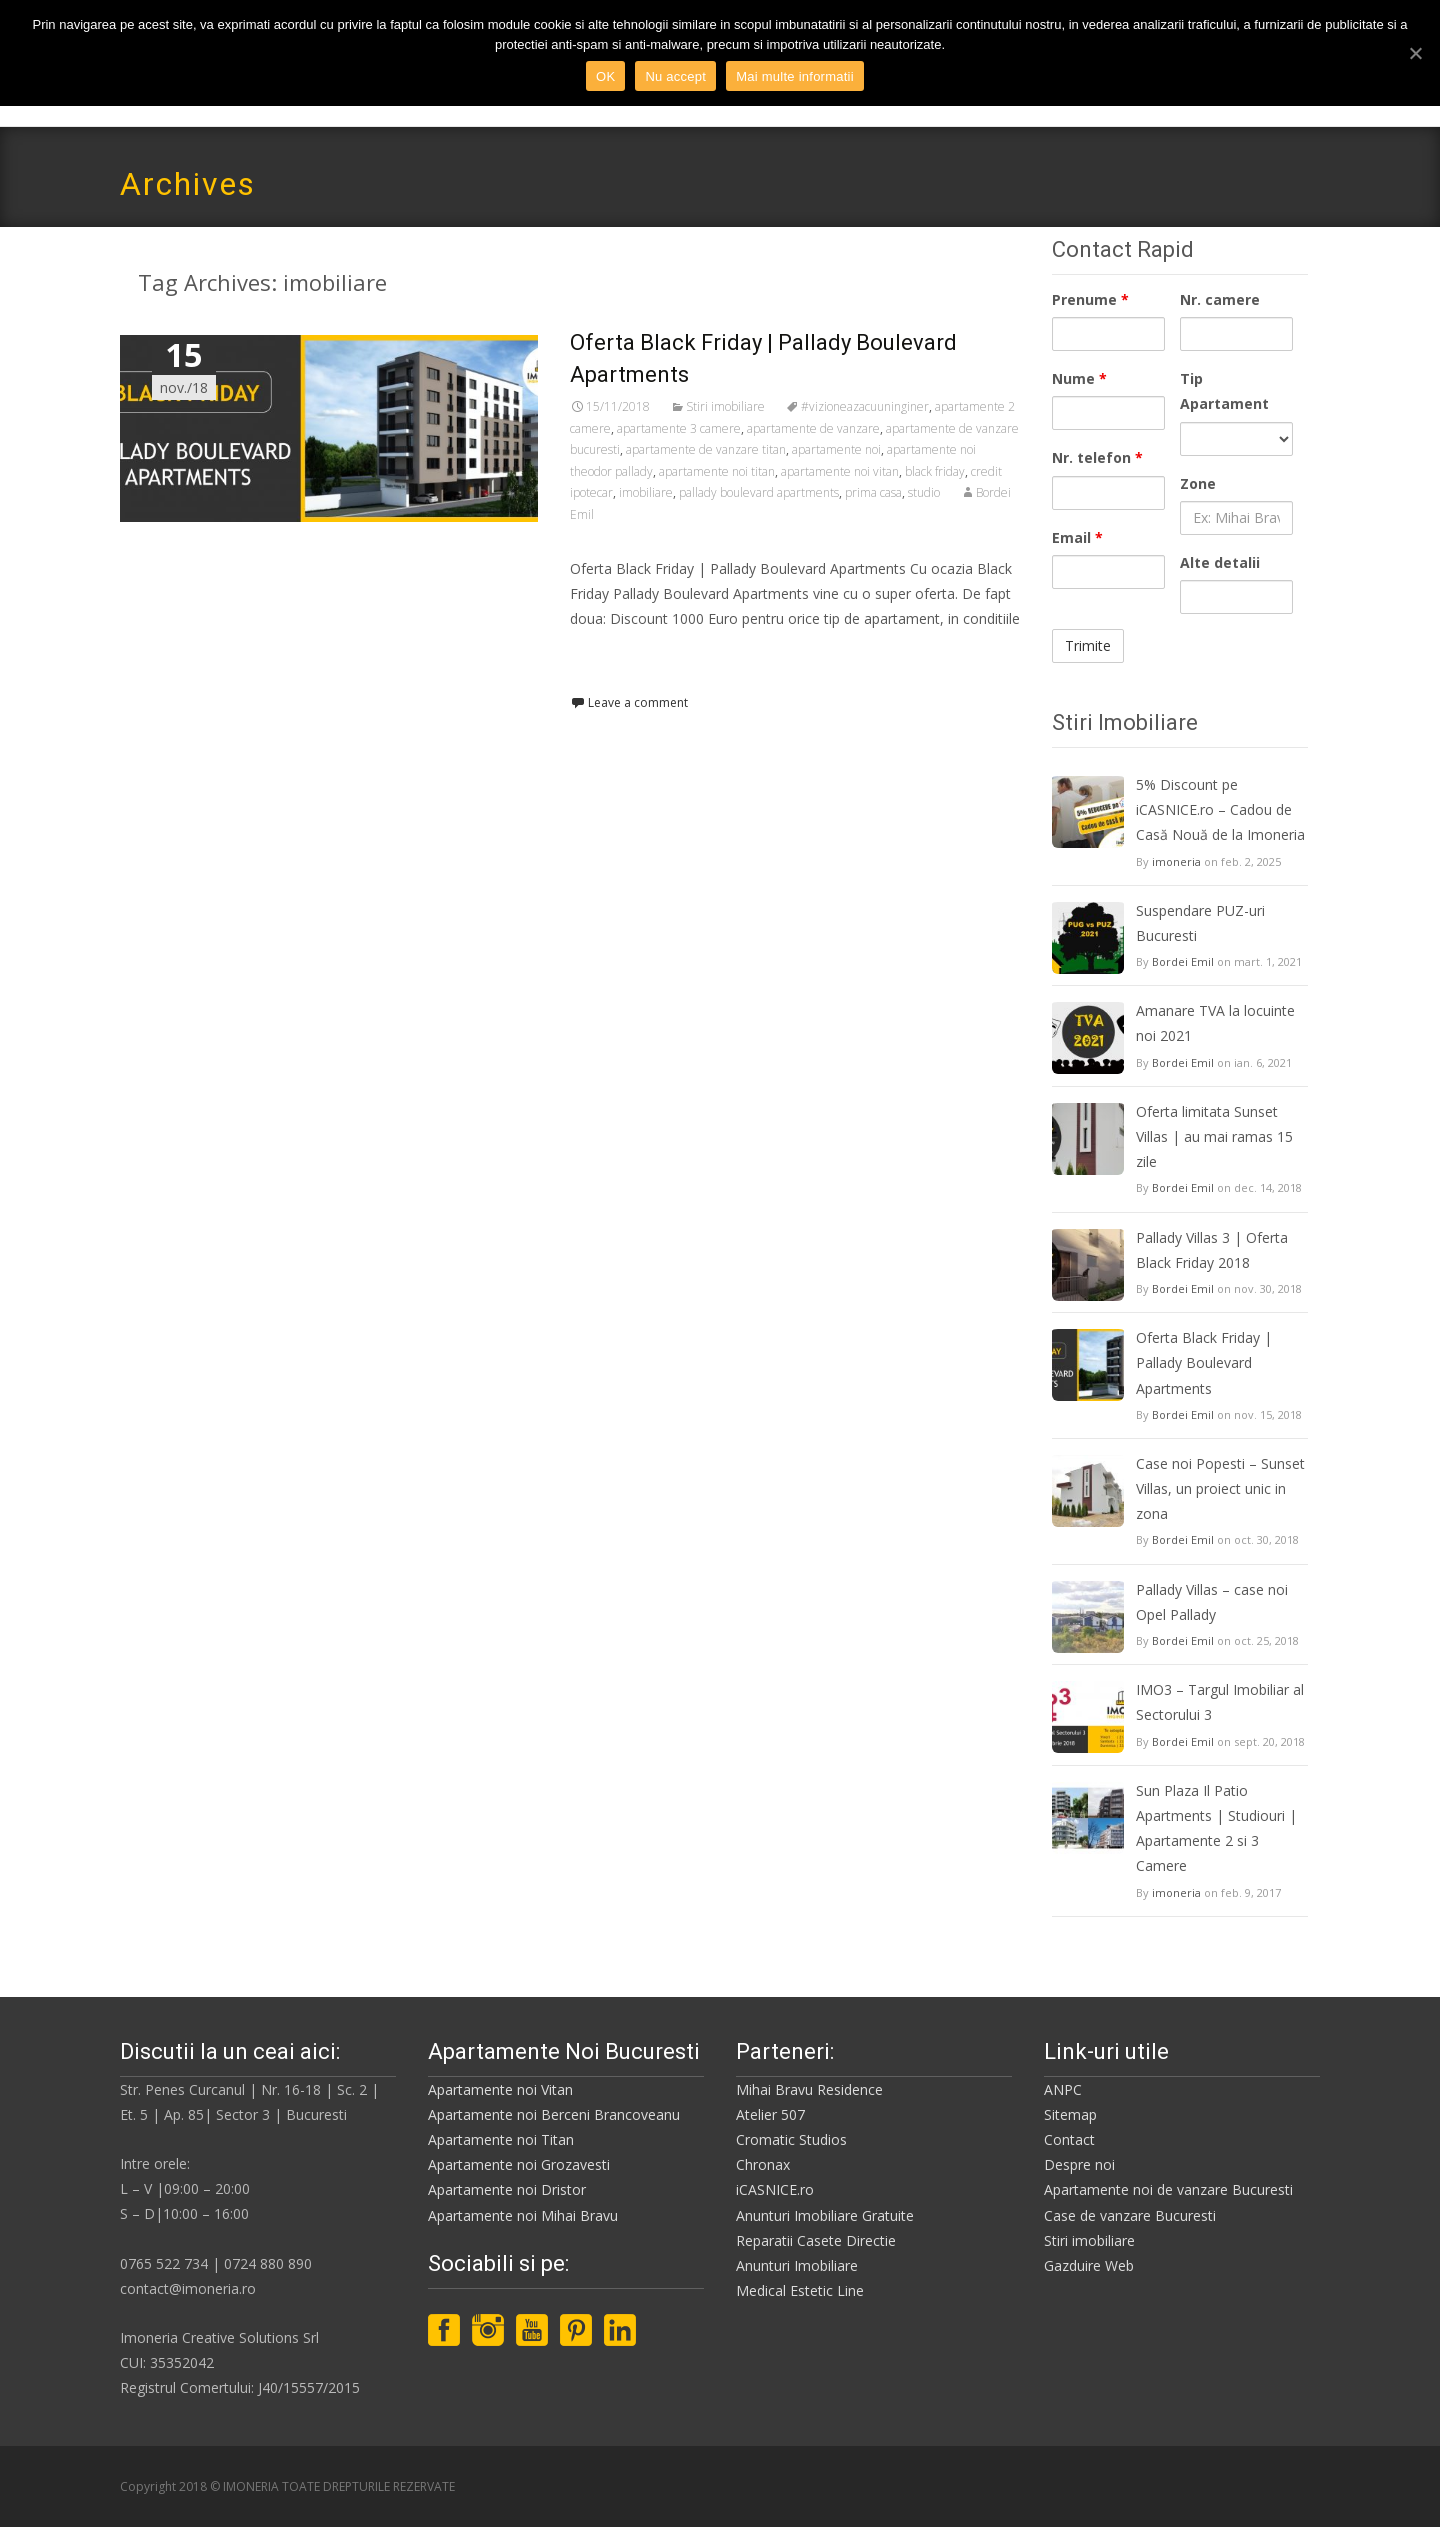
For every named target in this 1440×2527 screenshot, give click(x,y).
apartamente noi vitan (840, 471)
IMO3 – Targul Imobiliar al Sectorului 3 (1220, 1702)
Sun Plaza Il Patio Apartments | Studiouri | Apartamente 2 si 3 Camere (1216, 1828)
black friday (935, 471)
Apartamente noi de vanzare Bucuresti (1168, 2189)
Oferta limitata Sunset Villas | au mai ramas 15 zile (1214, 1136)
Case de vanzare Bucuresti (1130, 2215)
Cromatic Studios (791, 2139)
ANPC (1063, 2089)
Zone (1198, 483)
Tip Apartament (1224, 391)
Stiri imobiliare (725, 406)
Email (1077, 537)
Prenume (1090, 299)
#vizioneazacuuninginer (865, 406)
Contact (1069, 2139)
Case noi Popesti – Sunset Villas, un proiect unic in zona (1220, 1488)
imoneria (1176, 861)
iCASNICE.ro (775, 2189)
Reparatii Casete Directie (816, 2240)
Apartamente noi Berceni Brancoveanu (554, 2114)
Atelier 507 (770, 2114)
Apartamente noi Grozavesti (519, 2164)
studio (924, 492)
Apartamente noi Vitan (500, 2089)
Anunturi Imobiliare (797, 2265)
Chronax (763, 2164)
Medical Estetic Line (800, 2290)
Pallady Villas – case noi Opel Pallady (1212, 1602)
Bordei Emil (1183, 961)
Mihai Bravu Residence (809, 2089)
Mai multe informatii (795, 76)
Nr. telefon (1097, 457)
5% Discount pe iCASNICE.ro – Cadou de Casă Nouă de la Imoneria (1220, 809)
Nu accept (675, 76)
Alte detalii (1220, 562)
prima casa (873, 492)
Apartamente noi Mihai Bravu (523, 2215)
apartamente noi (836, 449)
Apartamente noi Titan (501, 2139)
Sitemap (1070, 2114)
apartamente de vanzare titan (706, 449)
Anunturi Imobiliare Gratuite (825, 2215)
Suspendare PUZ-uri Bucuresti (1200, 923)
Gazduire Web (1089, 2265)
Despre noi (1079, 2164)
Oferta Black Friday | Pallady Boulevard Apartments (1204, 1362)
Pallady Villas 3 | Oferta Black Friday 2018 (1212, 1250)
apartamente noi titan (717, 471)
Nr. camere (1220, 299)
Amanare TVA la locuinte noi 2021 (1215, 1023)
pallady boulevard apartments (759, 492)
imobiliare (646, 492)
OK (605, 76)
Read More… (614, 655)
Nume (1079, 378)
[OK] (1415, 53)
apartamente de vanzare (813, 428)
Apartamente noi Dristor (507, 2189)
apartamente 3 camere (679, 428)
